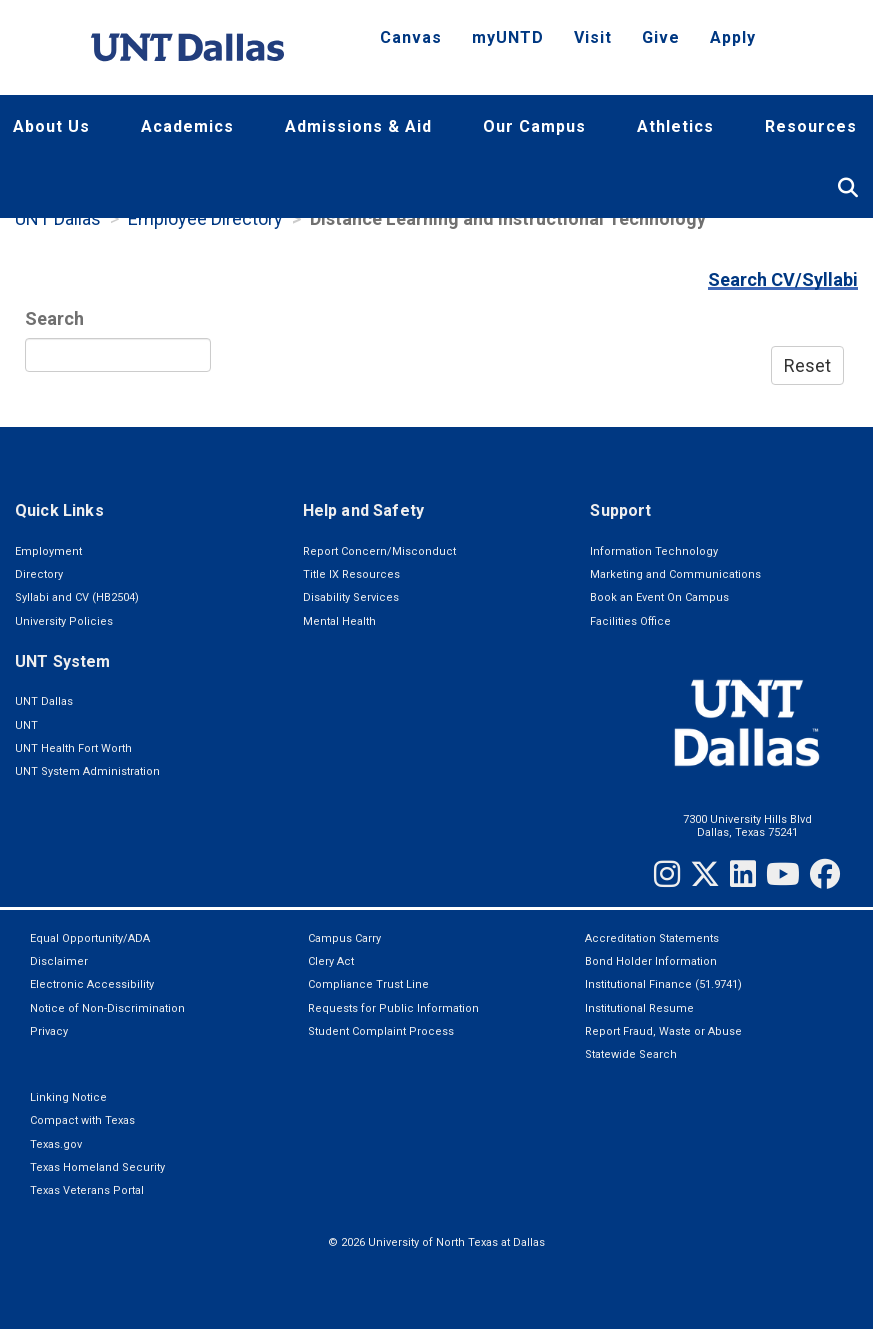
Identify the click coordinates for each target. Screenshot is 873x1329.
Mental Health (339, 621)
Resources (811, 126)
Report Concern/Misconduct (379, 551)
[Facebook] (825, 874)
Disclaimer (59, 961)
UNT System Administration (87, 771)
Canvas (411, 37)
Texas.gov (56, 1144)
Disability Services (351, 597)
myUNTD (508, 37)
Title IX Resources (351, 574)
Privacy (49, 1031)
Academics (187, 126)
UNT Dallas (58, 218)
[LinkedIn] (743, 874)
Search (54, 318)
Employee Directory (205, 218)
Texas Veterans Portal (87, 1190)
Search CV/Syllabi (783, 279)
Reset (807, 365)
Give (661, 37)
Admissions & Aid (358, 126)
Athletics (675, 126)
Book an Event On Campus (659, 597)
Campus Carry (344, 938)
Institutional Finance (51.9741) (663, 984)
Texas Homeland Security (97, 1167)
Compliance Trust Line (368, 984)
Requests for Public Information (393, 1008)
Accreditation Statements (652, 938)
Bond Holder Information (651, 961)
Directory (39, 574)
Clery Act (331, 961)
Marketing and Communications (675, 574)
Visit (593, 37)
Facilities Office (630, 621)
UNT (26, 725)
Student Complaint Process (381, 1031)
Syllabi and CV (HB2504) (77, 597)
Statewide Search (631, 1054)
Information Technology (654, 551)
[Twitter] (705, 874)
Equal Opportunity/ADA (90, 938)
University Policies (64, 621)
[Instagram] (667, 874)
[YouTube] (783, 874)
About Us (51, 126)
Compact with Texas (82, 1120)
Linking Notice (68, 1097)
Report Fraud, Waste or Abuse (663, 1031)
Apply (733, 37)
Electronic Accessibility (92, 984)
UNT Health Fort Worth (73, 748)
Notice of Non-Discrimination (107, 1008)
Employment (48, 551)
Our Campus (534, 126)
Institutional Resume (639, 1008)
